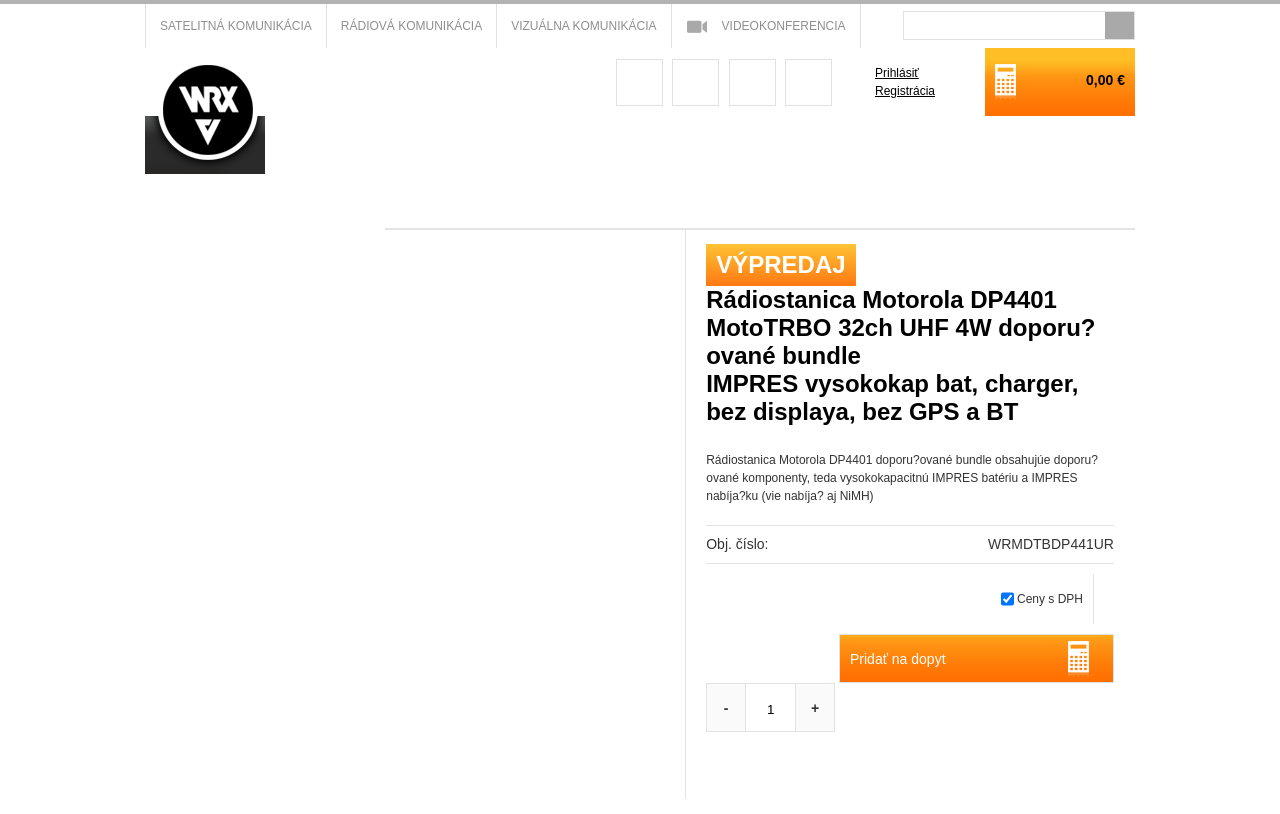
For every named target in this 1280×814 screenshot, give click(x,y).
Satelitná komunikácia (236, 26)
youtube (752, 82)
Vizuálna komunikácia (583, 26)
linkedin (808, 82)
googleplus (695, 82)
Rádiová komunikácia (411, 26)
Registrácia (905, 91)
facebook (639, 82)
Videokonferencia (784, 26)
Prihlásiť (897, 73)
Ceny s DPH (1050, 599)
